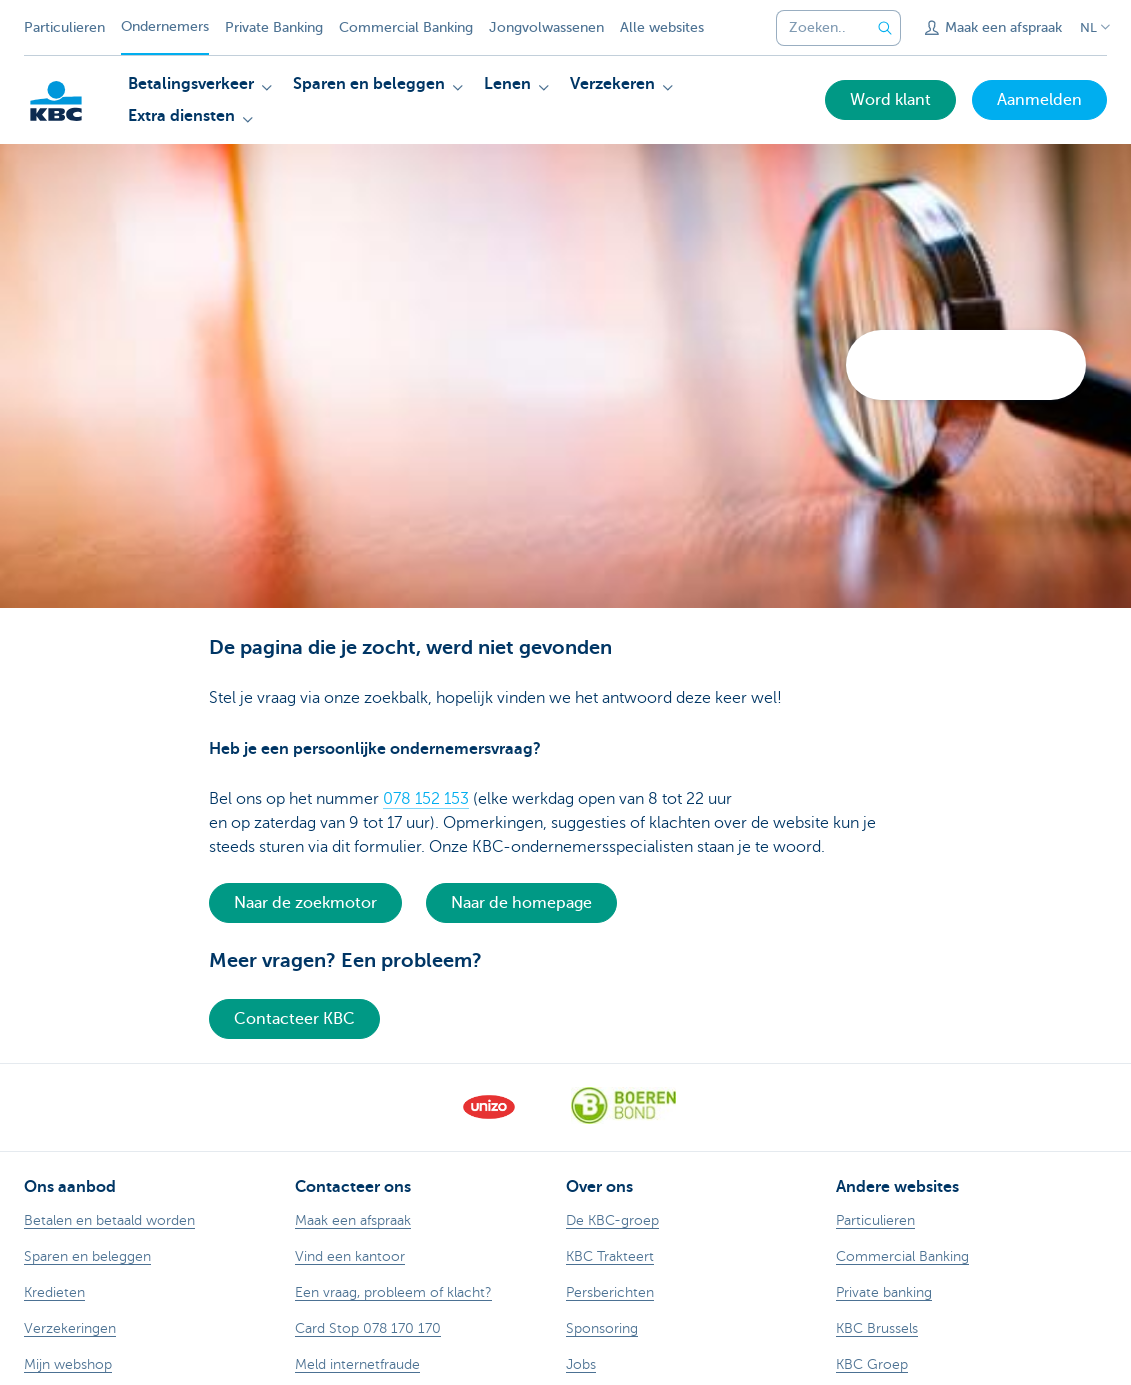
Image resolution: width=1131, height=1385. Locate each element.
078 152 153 (426, 799)
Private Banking (274, 27)
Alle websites (662, 27)
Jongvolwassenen (546, 27)
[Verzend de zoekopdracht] (885, 28)
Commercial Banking (406, 27)
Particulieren (64, 27)
